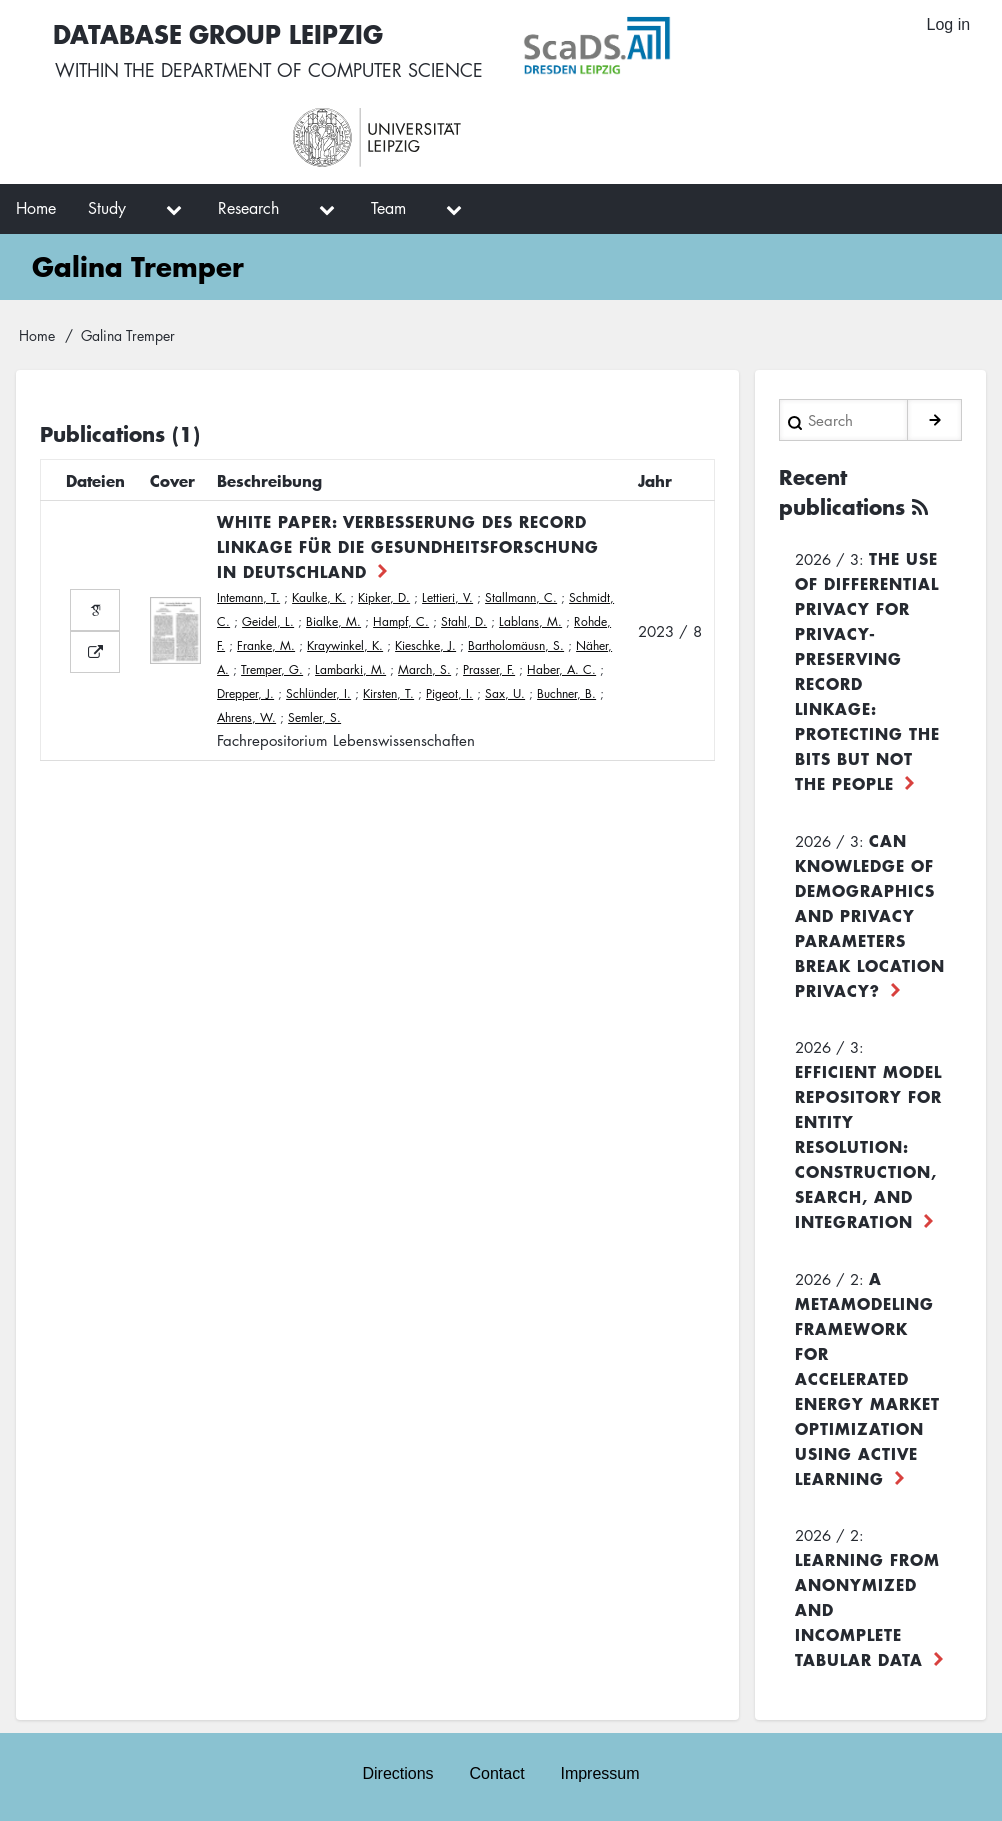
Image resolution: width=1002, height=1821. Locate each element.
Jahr (655, 480)
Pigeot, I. (449, 693)
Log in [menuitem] (948, 24)
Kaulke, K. (319, 597)
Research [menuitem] (248, 208)
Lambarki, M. (350, 669)
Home (37, 335)
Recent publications (842, 491)
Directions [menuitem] (397, 1772)
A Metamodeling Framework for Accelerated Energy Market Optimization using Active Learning (867, 1378)
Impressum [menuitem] (600, 1772)
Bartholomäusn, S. (516, 645)
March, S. (424, 669)
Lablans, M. (530, 621)
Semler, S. (314, 717)
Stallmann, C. (521, 597)
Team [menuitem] (388, 208)
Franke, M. (266, 645)
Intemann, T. (248, 597)
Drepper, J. (245, 693)
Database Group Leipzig (220, 33)
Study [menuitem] (107, 208)
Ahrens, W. (246, 717)
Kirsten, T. (388, 693)
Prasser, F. (489, 669)
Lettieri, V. (447, 597)
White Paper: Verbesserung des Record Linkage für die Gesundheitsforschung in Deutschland (408, 546)
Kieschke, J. (425, 645)
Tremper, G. (272, 669)
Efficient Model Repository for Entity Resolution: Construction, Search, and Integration (868, 1146)
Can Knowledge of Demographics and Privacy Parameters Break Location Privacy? (870, 915)
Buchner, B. (566, 693)
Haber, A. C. (561, 669)
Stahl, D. (464, 621)
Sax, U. (505, 693)
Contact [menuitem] (496, 1772)
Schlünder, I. (318, 693)
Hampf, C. (401, 621)
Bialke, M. (333, 621)
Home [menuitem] (36, 208)
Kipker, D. (384, 597)
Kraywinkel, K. (345, 645)
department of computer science (322, 70)
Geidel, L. (268, 621)
